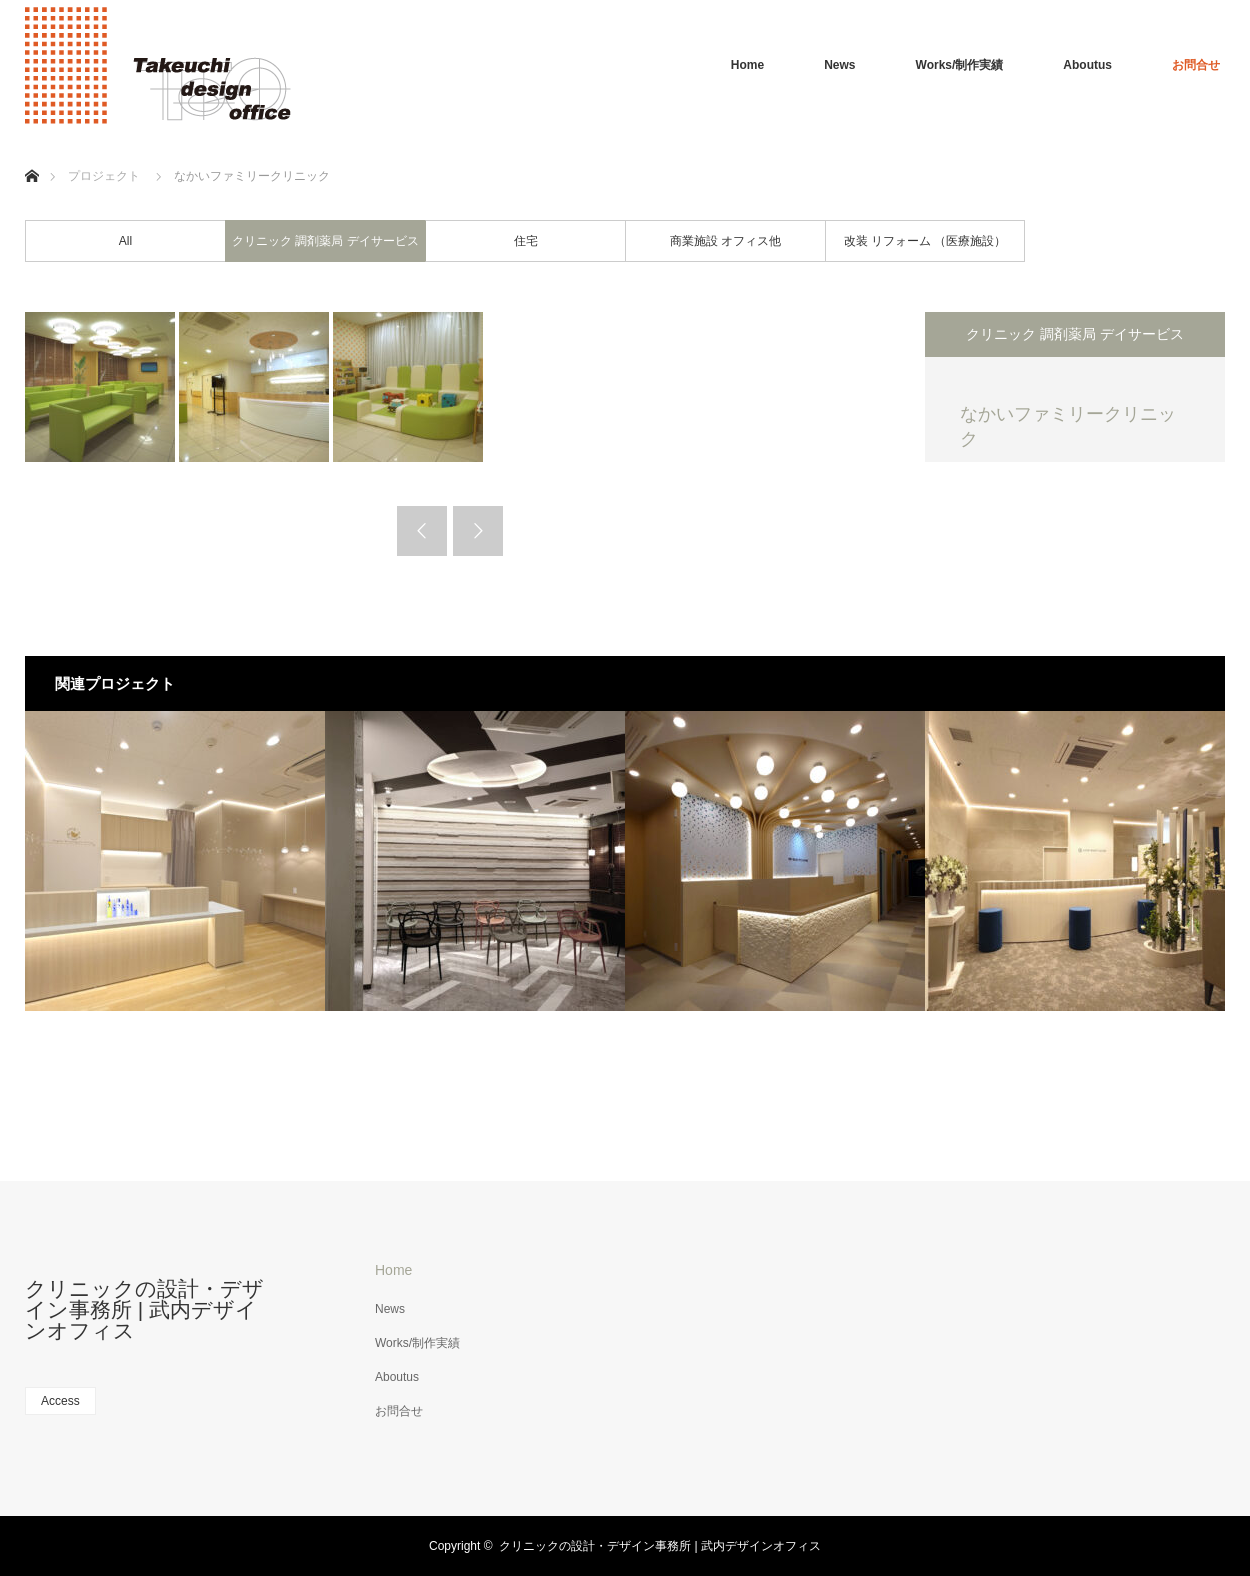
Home (747, 65)
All (125, 241)
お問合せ (1196, 65)
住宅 (526, 241)
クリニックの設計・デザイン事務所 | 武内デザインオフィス (144, 1309)
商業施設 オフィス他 (725, 241)
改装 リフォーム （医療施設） (925, 241)
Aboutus (1087, 65)
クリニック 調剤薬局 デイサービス (325, 241)
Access (60, 1401)
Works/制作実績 (960, 65)
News (839, 65)
